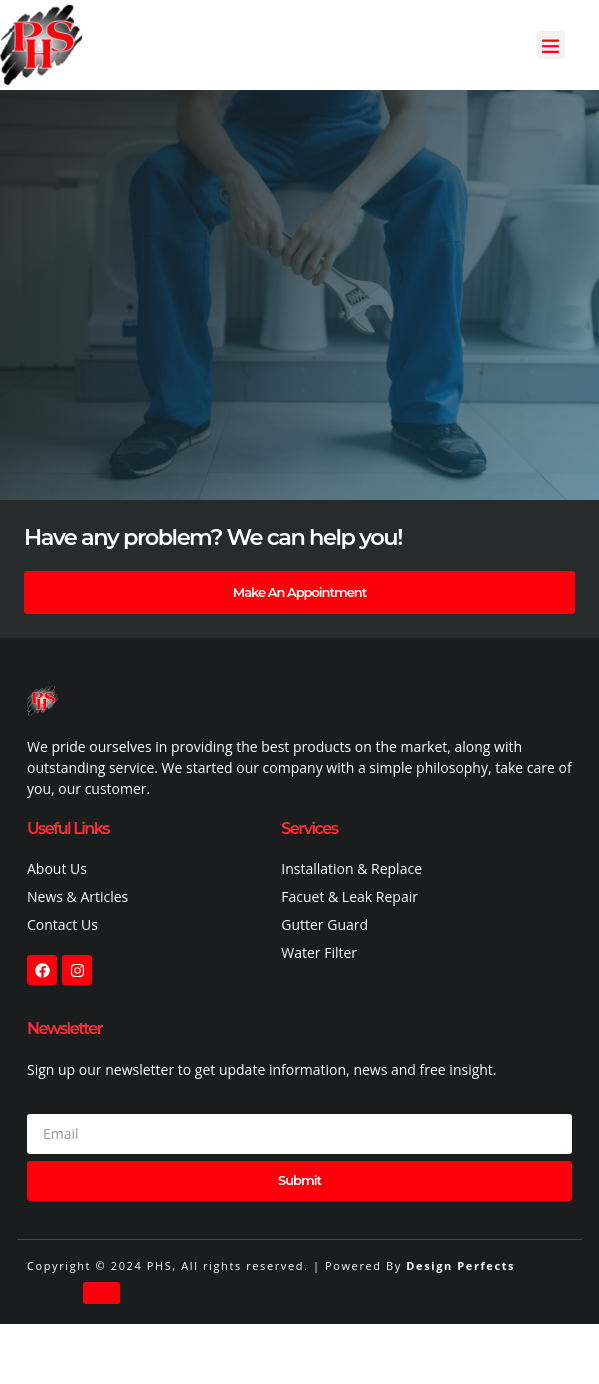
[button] (551, 45)
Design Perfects (460, 1265)
